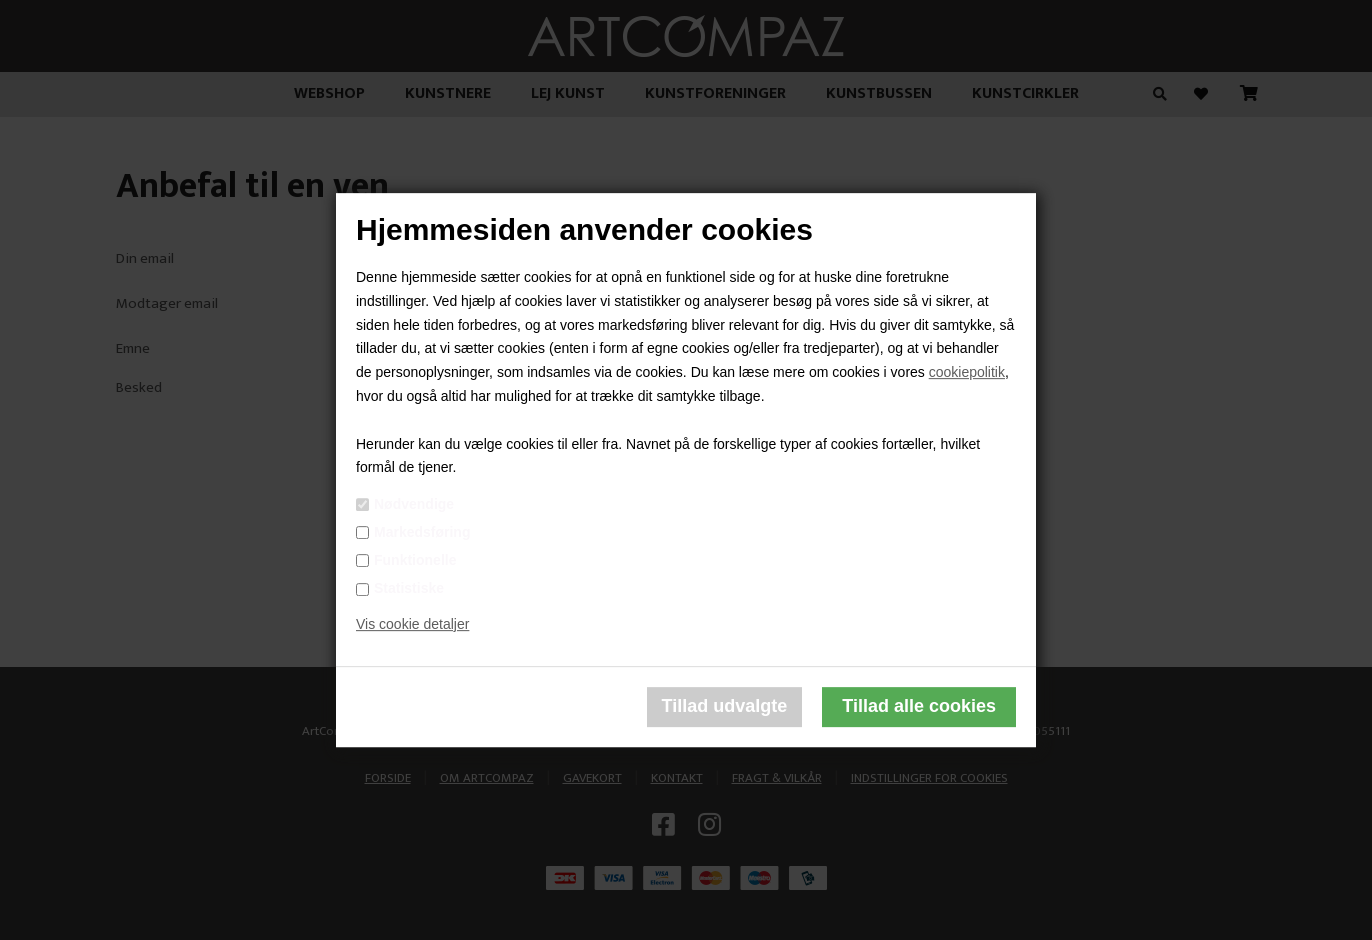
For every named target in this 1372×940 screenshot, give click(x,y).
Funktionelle (415, 560)
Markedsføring (422, 532)
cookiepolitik (967, 372)
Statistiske (409, 588)
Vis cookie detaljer (412, 624)
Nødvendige (414, 504)
